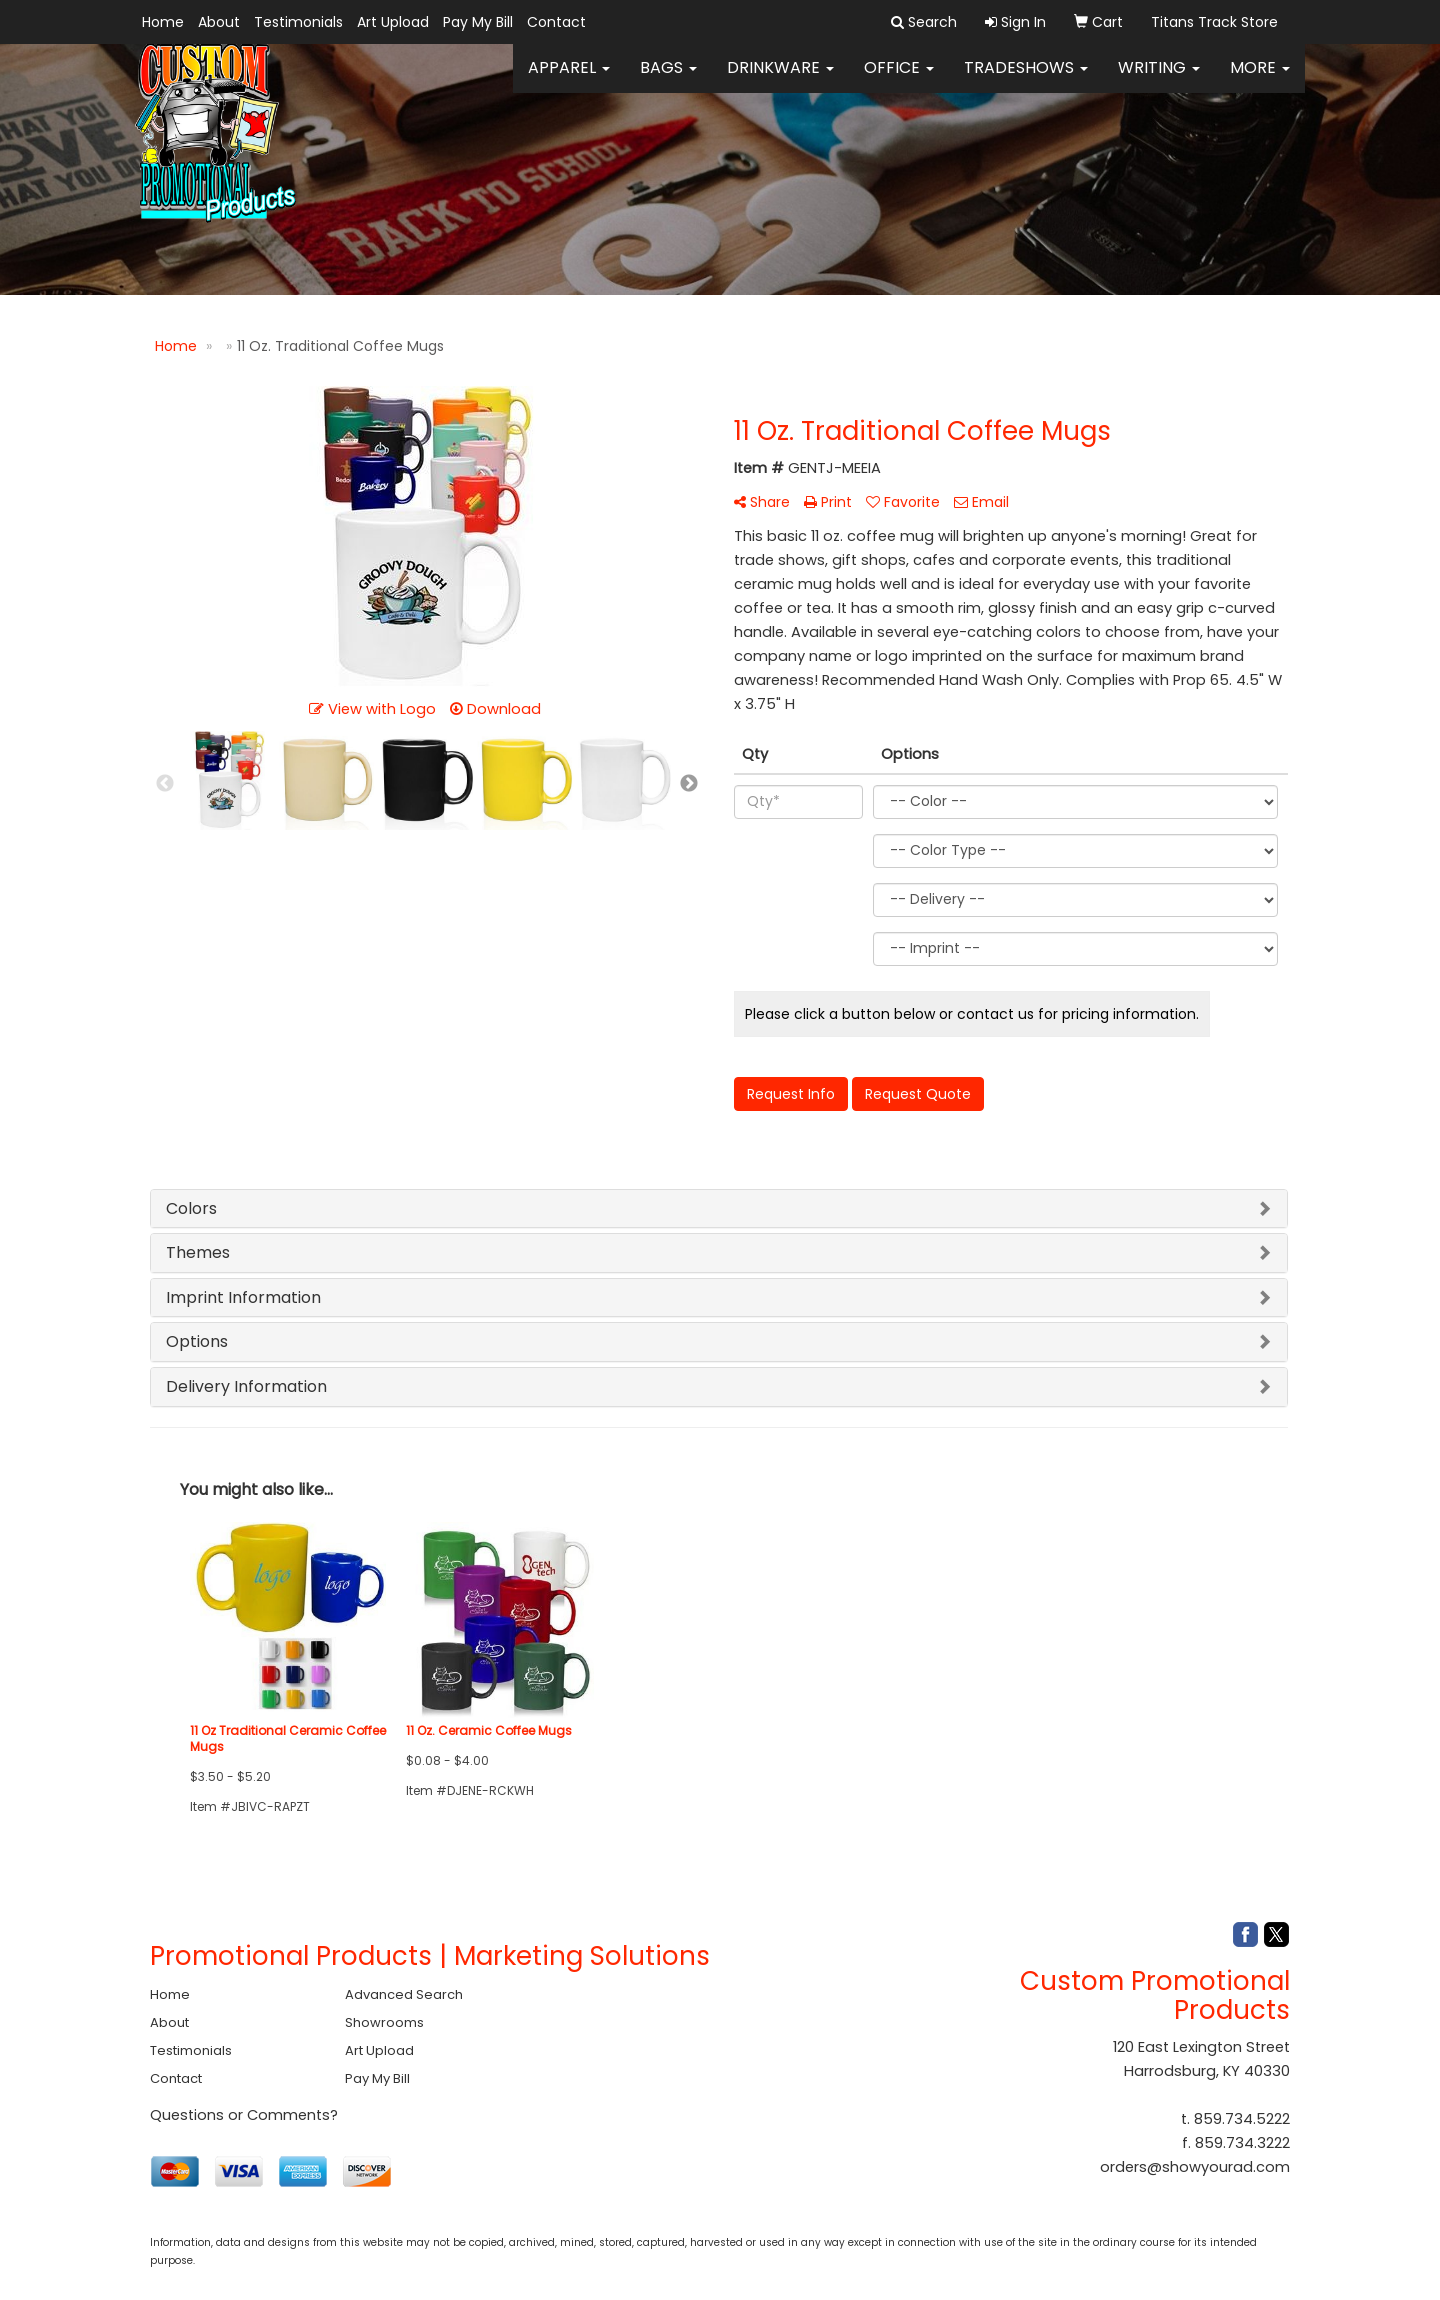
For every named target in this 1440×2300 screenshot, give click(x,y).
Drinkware (780, 79)
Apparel (569, 79)
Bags (668, 79)
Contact (556, 22)
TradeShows (1026, 79)
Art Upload (393, 22)
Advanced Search (404, 1994)
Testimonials (298, 22)
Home (163, 22)
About (219, 22)
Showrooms (384, 2022)
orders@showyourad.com (1195, 2167)
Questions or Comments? (244, 2115)
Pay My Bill (478, 22)
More (1260, 79)
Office (899, 79)
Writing (1159, 79)
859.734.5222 (1242, 2119)
